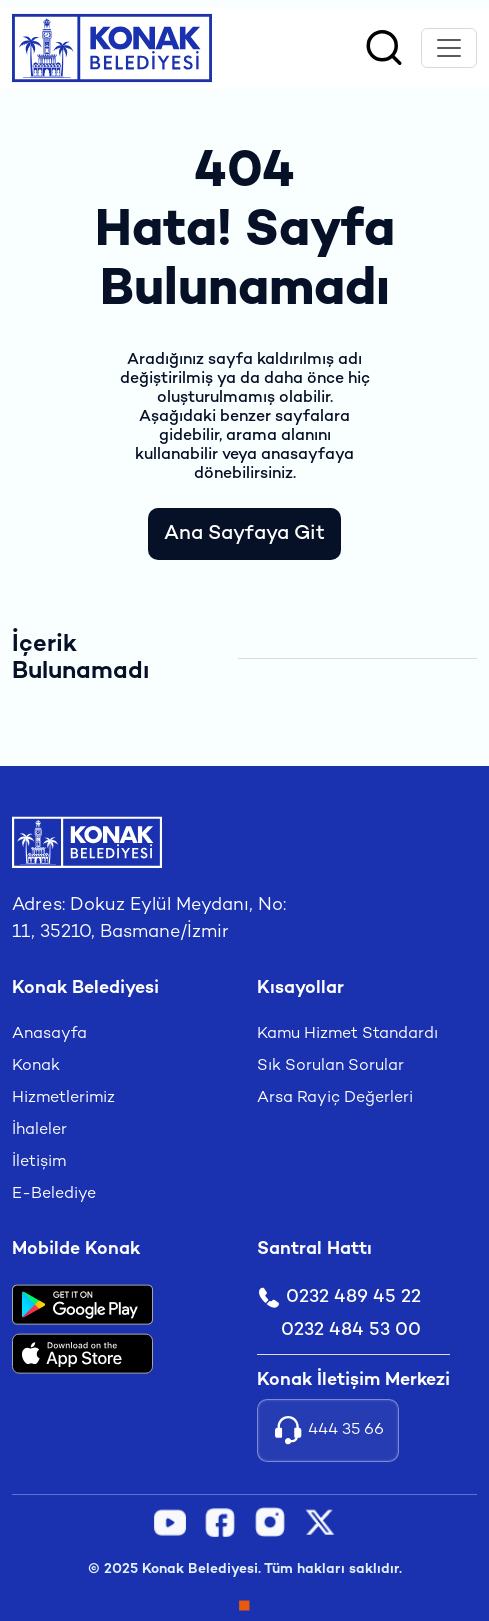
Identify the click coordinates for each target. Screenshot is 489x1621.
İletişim (39, 1162)
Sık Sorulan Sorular (330, 1066)
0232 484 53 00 (351, 1330)
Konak (36, 1066)
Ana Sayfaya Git (244, 534)
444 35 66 (328, 1430)
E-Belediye (54, 1194)
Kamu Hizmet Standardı (347, 1034)
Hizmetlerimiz (63, 1098)
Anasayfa (49, 1034)
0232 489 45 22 (339, 1297)
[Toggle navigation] (449, 48)
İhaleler (39, 1130)
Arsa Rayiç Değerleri (335, 1098)
